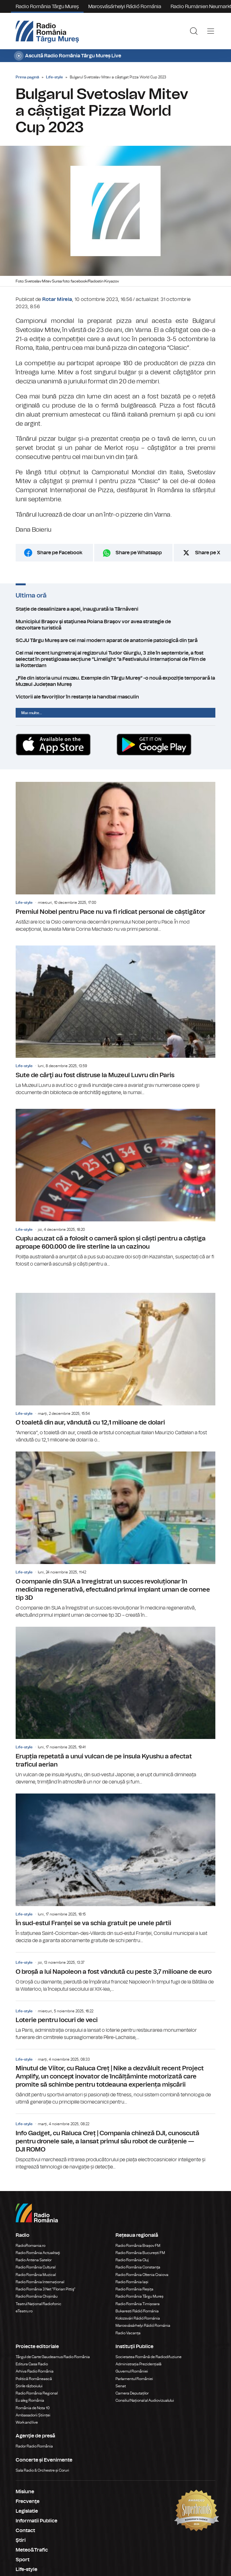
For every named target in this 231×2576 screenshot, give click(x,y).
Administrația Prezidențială (139, 2364)
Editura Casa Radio (32, 2364)
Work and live (27, 2422)
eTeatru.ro (24, 2311)
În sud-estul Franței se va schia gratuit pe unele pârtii (115, 1869)
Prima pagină (27, 77)
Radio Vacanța (128, 2333)
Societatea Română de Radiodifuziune (149, 2357)
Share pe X (207, 552)
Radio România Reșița (134, 2289)
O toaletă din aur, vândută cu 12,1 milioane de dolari (115, 1368)
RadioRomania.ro (30, 2245)
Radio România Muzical (36, 2275)
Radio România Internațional (40, 2282)
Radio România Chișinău (37, 2296)
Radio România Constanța (138, 2267)
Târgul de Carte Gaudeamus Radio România (53, 2357)
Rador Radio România (34, 2446)
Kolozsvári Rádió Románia (138, 2318)
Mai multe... (31, 713)
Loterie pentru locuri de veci (115, 2021)
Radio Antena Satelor (34, 2260)
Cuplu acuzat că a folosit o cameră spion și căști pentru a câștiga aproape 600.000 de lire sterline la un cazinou (115, 1188)
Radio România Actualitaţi (38, 2253)
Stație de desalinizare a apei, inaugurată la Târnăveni (115, 609)
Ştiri (21, 2540)
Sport (22, 2559)
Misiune (25, 2491)
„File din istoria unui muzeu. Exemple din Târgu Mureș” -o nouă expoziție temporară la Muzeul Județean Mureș (115, 681)
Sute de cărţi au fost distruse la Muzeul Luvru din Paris (115, 1021)
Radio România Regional (37, 2393)
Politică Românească (34, 2379)
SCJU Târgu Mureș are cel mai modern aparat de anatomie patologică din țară (115, 640)
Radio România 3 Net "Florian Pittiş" (45, 2289)
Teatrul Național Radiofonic (38, 2304)
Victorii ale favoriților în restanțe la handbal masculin (115, 697)
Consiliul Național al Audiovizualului (145, 2400)
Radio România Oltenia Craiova (142, 2275)
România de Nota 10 (33, 2408)
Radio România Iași (132, 2282)
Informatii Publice (36, 2520)
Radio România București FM (140, 2253)
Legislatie (27, 2511)
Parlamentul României (134, 2379)
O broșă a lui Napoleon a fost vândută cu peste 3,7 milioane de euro (115, 1972)
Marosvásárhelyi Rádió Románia (124, 6)
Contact (25, 2530)
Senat (121, 2386)
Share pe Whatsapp (139, 552)
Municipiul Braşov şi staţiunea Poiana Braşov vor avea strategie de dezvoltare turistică (115, 624)
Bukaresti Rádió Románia (137, 2311)
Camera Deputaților (132, 2393)
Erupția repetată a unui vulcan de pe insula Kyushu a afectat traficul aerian (115, 1706)
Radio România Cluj (132, 2260)
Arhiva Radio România (35, 2371)
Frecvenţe (27, 2501)
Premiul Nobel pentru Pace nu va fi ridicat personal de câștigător (115, 857)
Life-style (54, 77)
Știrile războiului (29, 2386)
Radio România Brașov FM (138, 2245)
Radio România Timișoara (138, 2304)
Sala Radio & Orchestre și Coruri (42, 2470)
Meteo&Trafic (32, 2549)
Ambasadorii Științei (33, 2415)
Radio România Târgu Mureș (47, 6)
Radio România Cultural (35, 2267)
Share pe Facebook (59, 552)
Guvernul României (132, 2371)
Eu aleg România (30, 2400)
